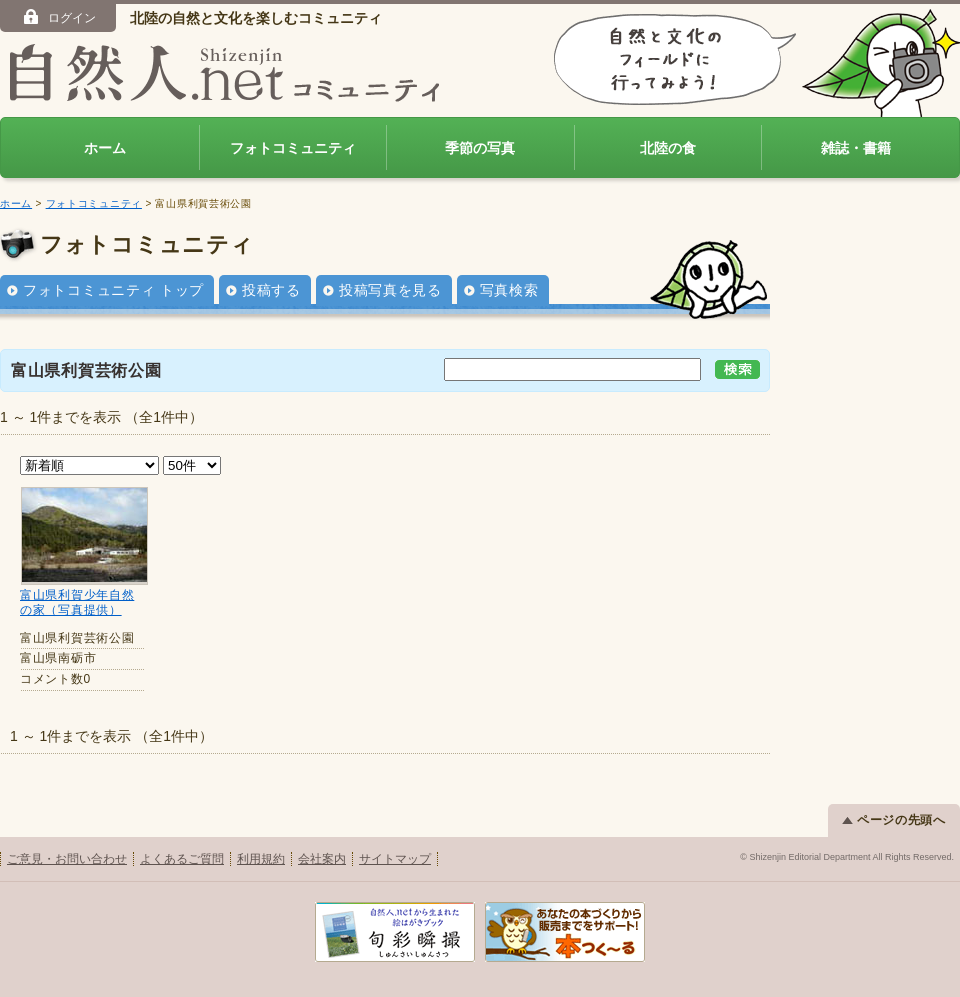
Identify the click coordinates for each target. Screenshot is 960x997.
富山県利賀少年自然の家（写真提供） (77, 603)
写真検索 (509, 290)
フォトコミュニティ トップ (113, 290)
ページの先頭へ (894, 820)
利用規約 (261, 859)
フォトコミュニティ (293, 148)
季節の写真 (480, 148)
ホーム (105, 148)
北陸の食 (668, 148)
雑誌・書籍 (856, 148)
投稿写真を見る (390, 290)
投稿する (271, 290)
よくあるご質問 (182, 859)
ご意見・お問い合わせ (67, 859)
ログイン (58, 17)
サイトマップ (395, 859)
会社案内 (322, 859)
